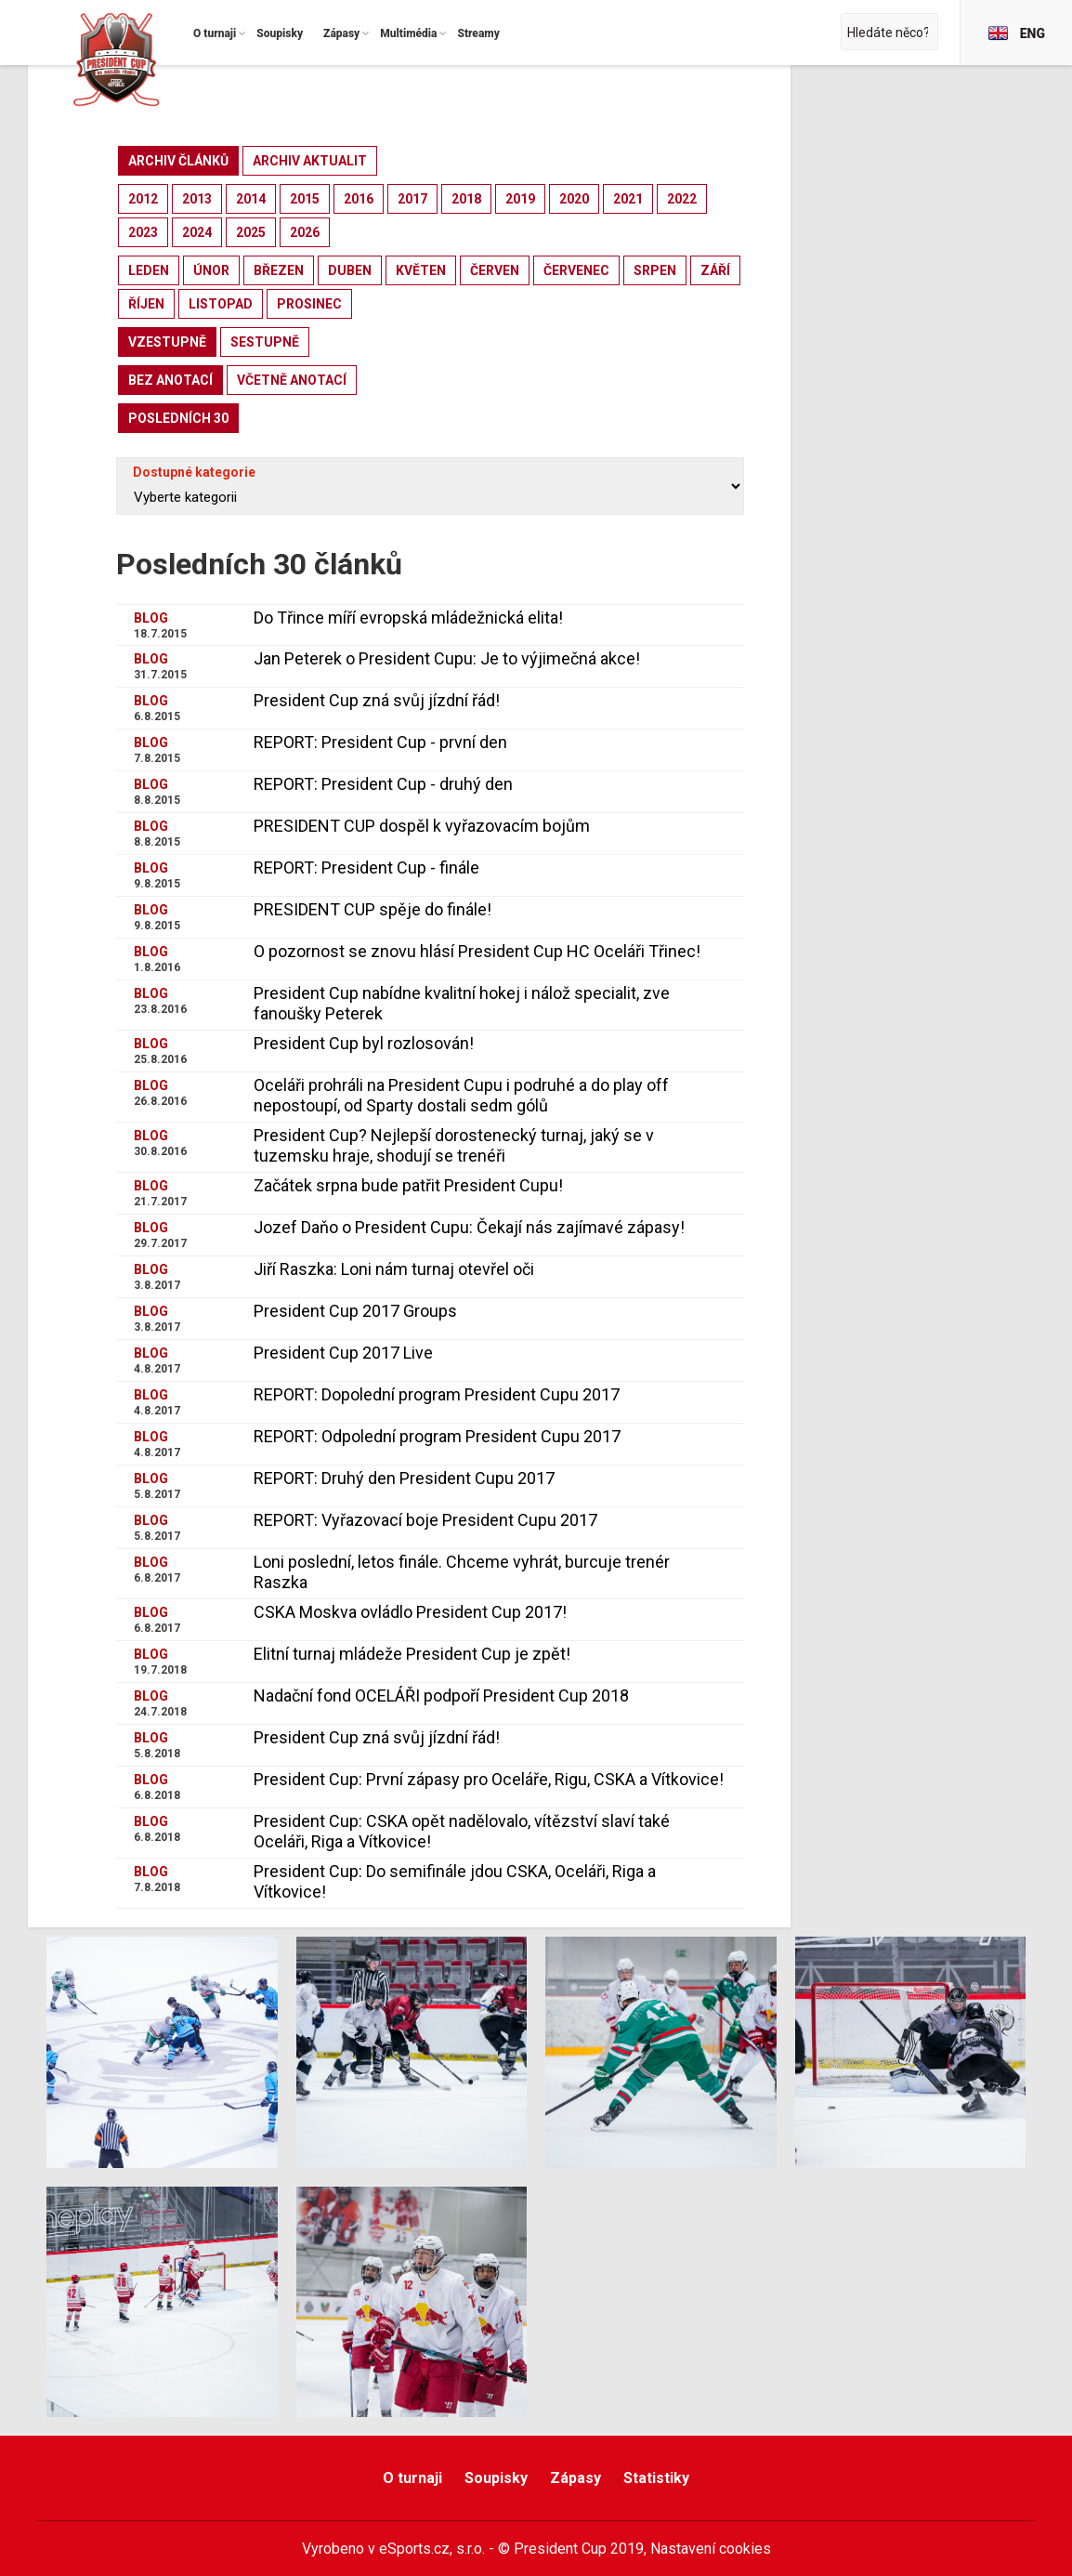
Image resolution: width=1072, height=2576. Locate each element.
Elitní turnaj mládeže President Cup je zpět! (412, 1653)
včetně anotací (291, 380)
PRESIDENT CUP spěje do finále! (372, 909)
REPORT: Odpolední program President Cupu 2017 (437, 1436)
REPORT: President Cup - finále (366, 867)
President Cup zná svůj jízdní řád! (377, 700)
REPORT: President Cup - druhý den (383, 784)
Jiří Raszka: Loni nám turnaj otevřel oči (394, 1269)
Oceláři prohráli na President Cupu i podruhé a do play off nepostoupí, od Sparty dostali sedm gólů (461, 1095)
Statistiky (656, 2478)
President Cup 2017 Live (343, 1352)
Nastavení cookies (710, 2548)
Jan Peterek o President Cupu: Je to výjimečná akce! (447, 658)
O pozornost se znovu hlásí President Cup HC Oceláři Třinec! (477, 951)
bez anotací (170, 380)
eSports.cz (414, 2548)
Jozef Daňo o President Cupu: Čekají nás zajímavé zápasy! (469, 1227)
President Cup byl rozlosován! (364, 1043)
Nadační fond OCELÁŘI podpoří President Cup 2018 (441, 1695)
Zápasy (575, 2478)
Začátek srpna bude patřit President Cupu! (408, 1185)
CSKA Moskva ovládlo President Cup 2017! (410, 1612)
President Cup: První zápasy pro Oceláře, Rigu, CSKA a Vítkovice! (489, 1779)
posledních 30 (178, 418)
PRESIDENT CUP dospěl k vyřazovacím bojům (422, 825)
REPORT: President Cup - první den (380, 742)
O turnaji (412, 2478)
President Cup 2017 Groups (355, 1311)
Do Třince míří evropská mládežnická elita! (408, 617)
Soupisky (496, 2478)
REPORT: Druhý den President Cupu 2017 (404, 1478)
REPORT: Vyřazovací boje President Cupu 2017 (425, 1520)
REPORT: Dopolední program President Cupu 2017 (437, 1394)
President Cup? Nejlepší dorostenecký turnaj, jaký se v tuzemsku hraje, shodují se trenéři (454, 1145)
